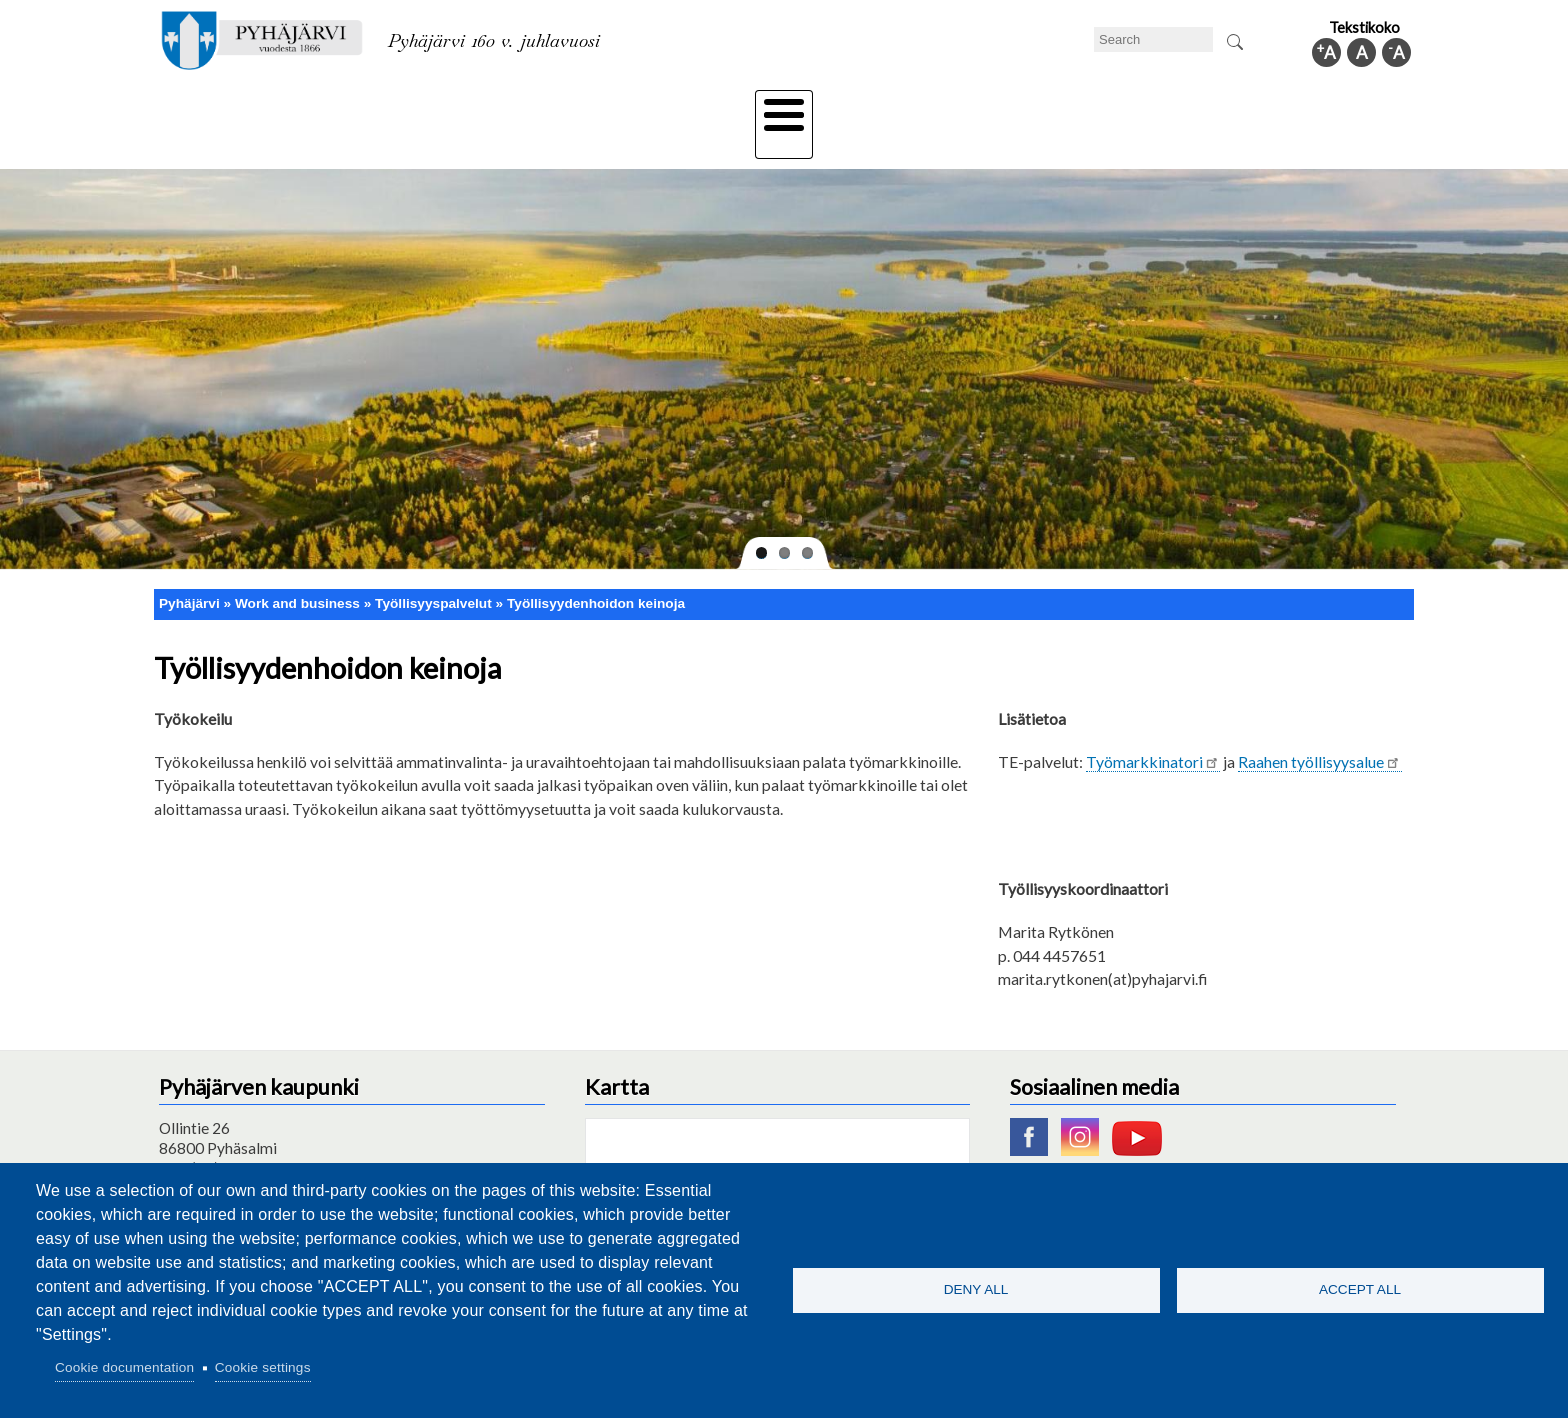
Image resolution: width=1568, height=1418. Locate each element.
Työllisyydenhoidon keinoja (596, 568)
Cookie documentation (124, 1367)
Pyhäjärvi (189, 568)
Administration (1148, 107)
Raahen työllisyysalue (1319, 725)
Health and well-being (735, 107)
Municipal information (1307, 107)
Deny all (976, 1289)
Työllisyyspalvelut (433, 568)
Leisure (601, 107)
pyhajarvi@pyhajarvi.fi (233, 1153)
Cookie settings (263, 1367)
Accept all (1360, 1289)
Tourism (871, 107)
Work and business (998, 107)
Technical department (260, 107)
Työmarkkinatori (1153, 725)
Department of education (453, 107)
